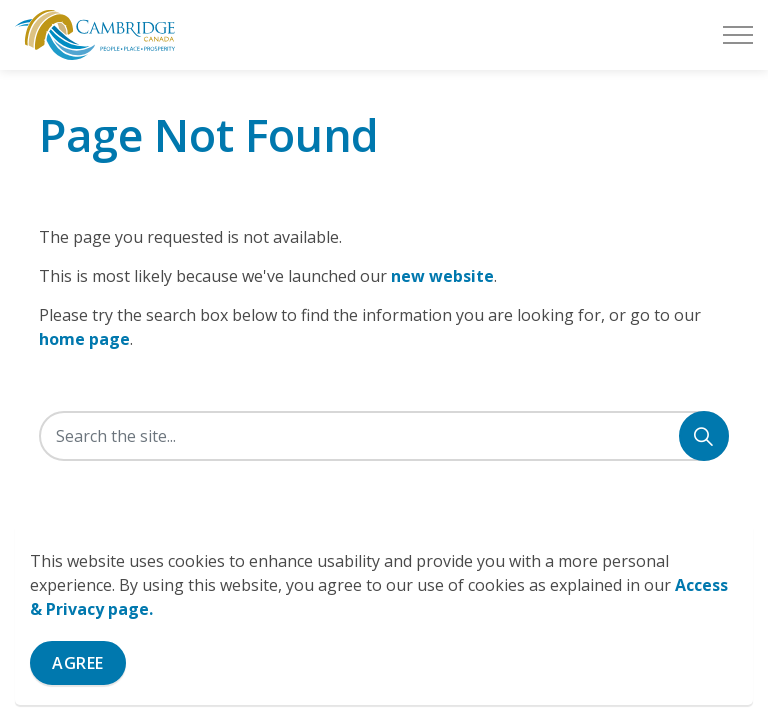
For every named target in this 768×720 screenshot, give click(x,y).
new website (442, 276)
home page (84, 339)
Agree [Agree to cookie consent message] (78, 663)
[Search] (704, 436)
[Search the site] (384, 436)
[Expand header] (738, 35)
